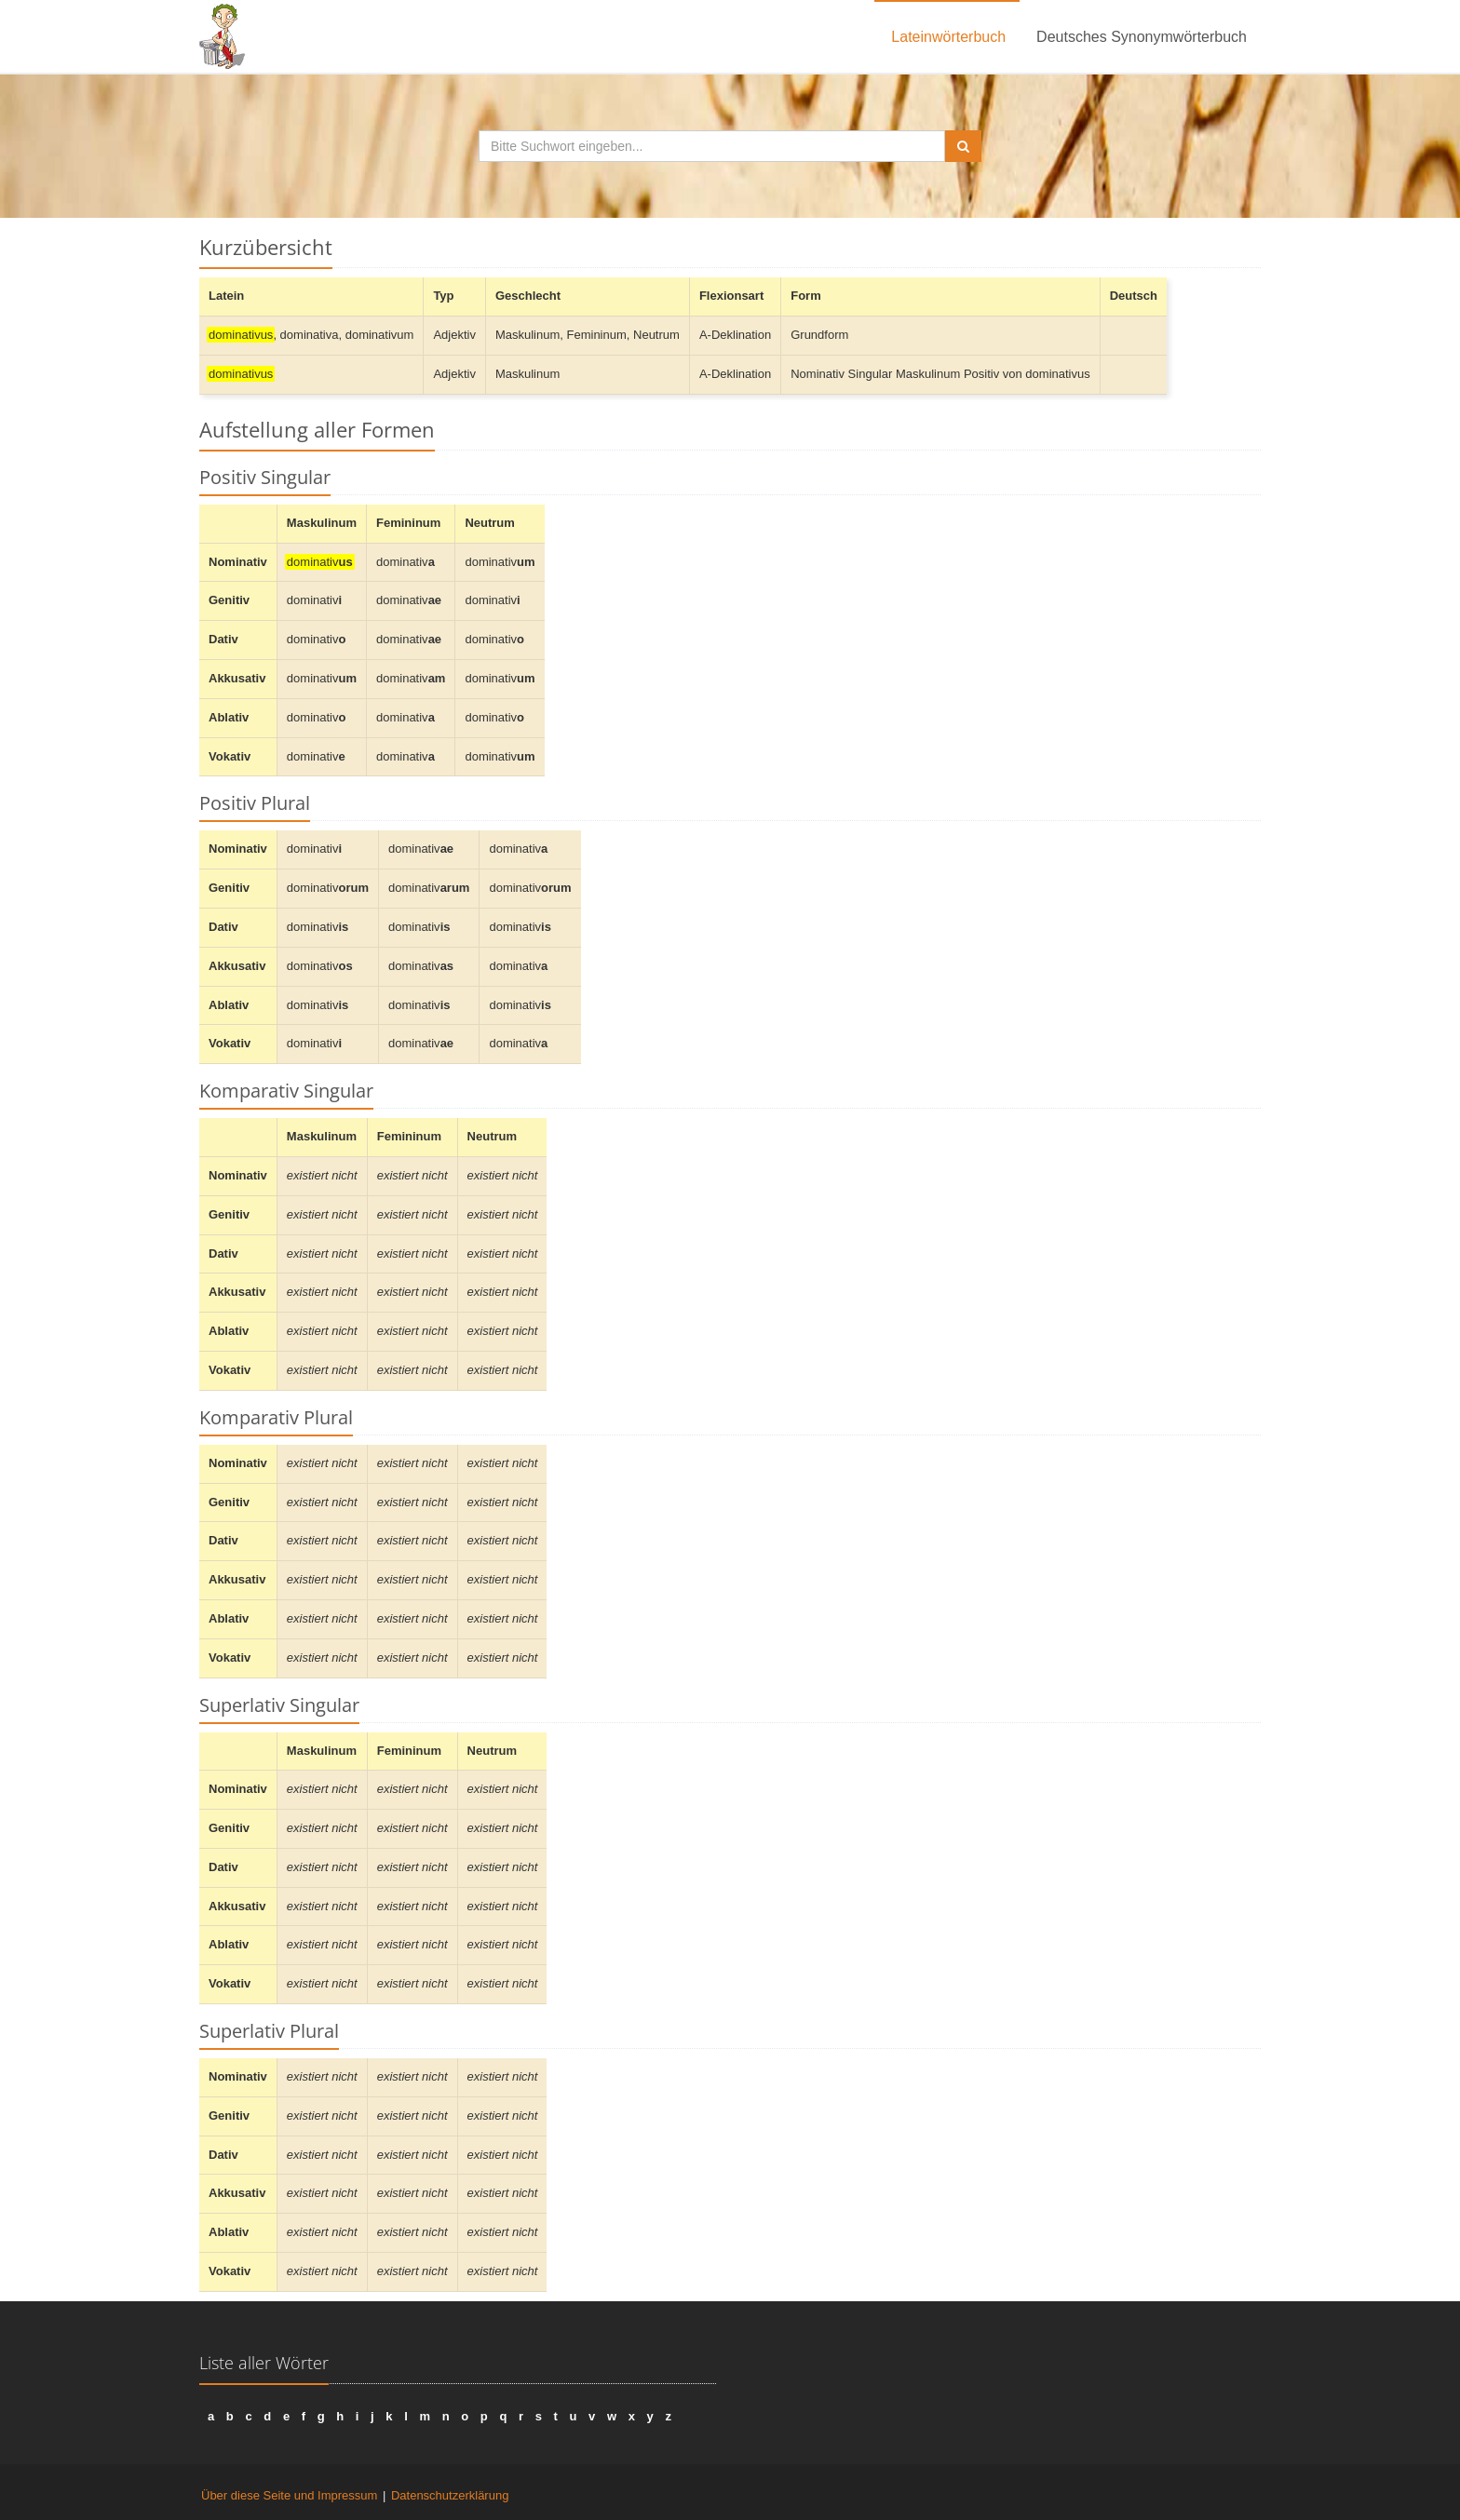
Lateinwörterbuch (948, 37)
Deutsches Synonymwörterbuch (1141, 37)
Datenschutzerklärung (449, 2495)
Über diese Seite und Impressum (289, 2495)
